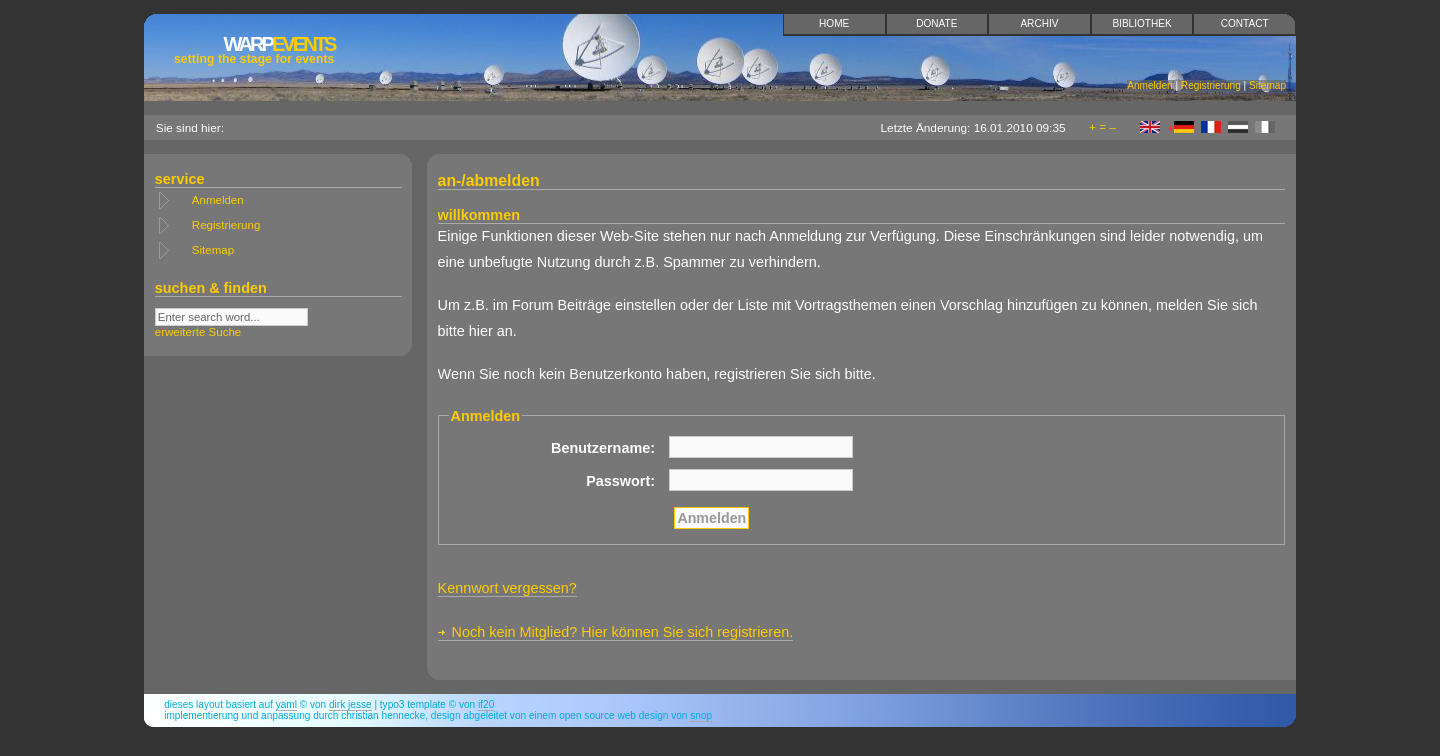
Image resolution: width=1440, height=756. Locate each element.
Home (834, 23)
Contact (1245, 23)
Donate (936, 23)
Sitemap (1267, 85)
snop (701, 715)
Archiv (1039, 23)
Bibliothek (1141, 23)
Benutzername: (603, 448)
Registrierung (1211, 85)
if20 (486, 704)
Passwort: (620, 481)
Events (254, 49)
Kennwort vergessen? (507, 588)
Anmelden (1149, 85)
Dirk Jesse (350, 704)
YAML (286, 704)
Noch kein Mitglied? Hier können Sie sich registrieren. (623, 632)
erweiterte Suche (198, 332)
